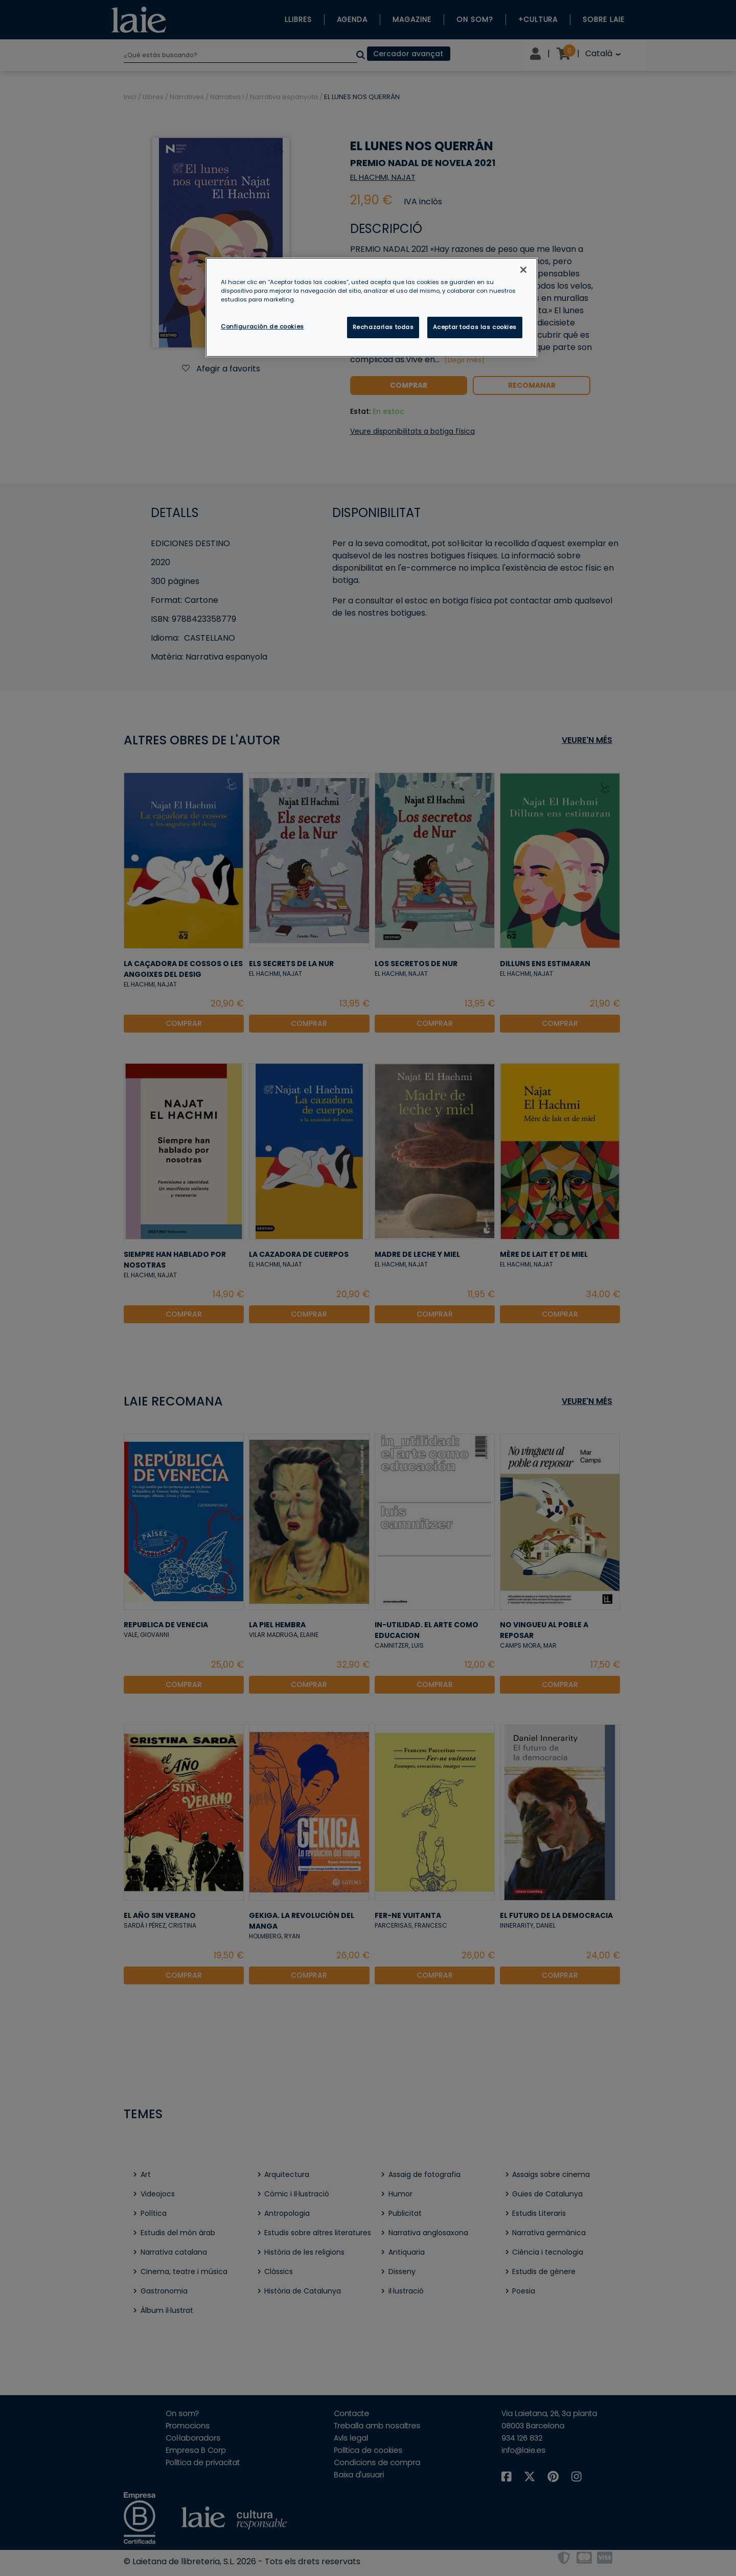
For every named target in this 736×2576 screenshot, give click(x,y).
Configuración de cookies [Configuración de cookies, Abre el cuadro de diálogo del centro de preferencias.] (262, 326)
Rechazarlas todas (383, 327)
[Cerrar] (523, 270)
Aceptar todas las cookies (475, 327)
